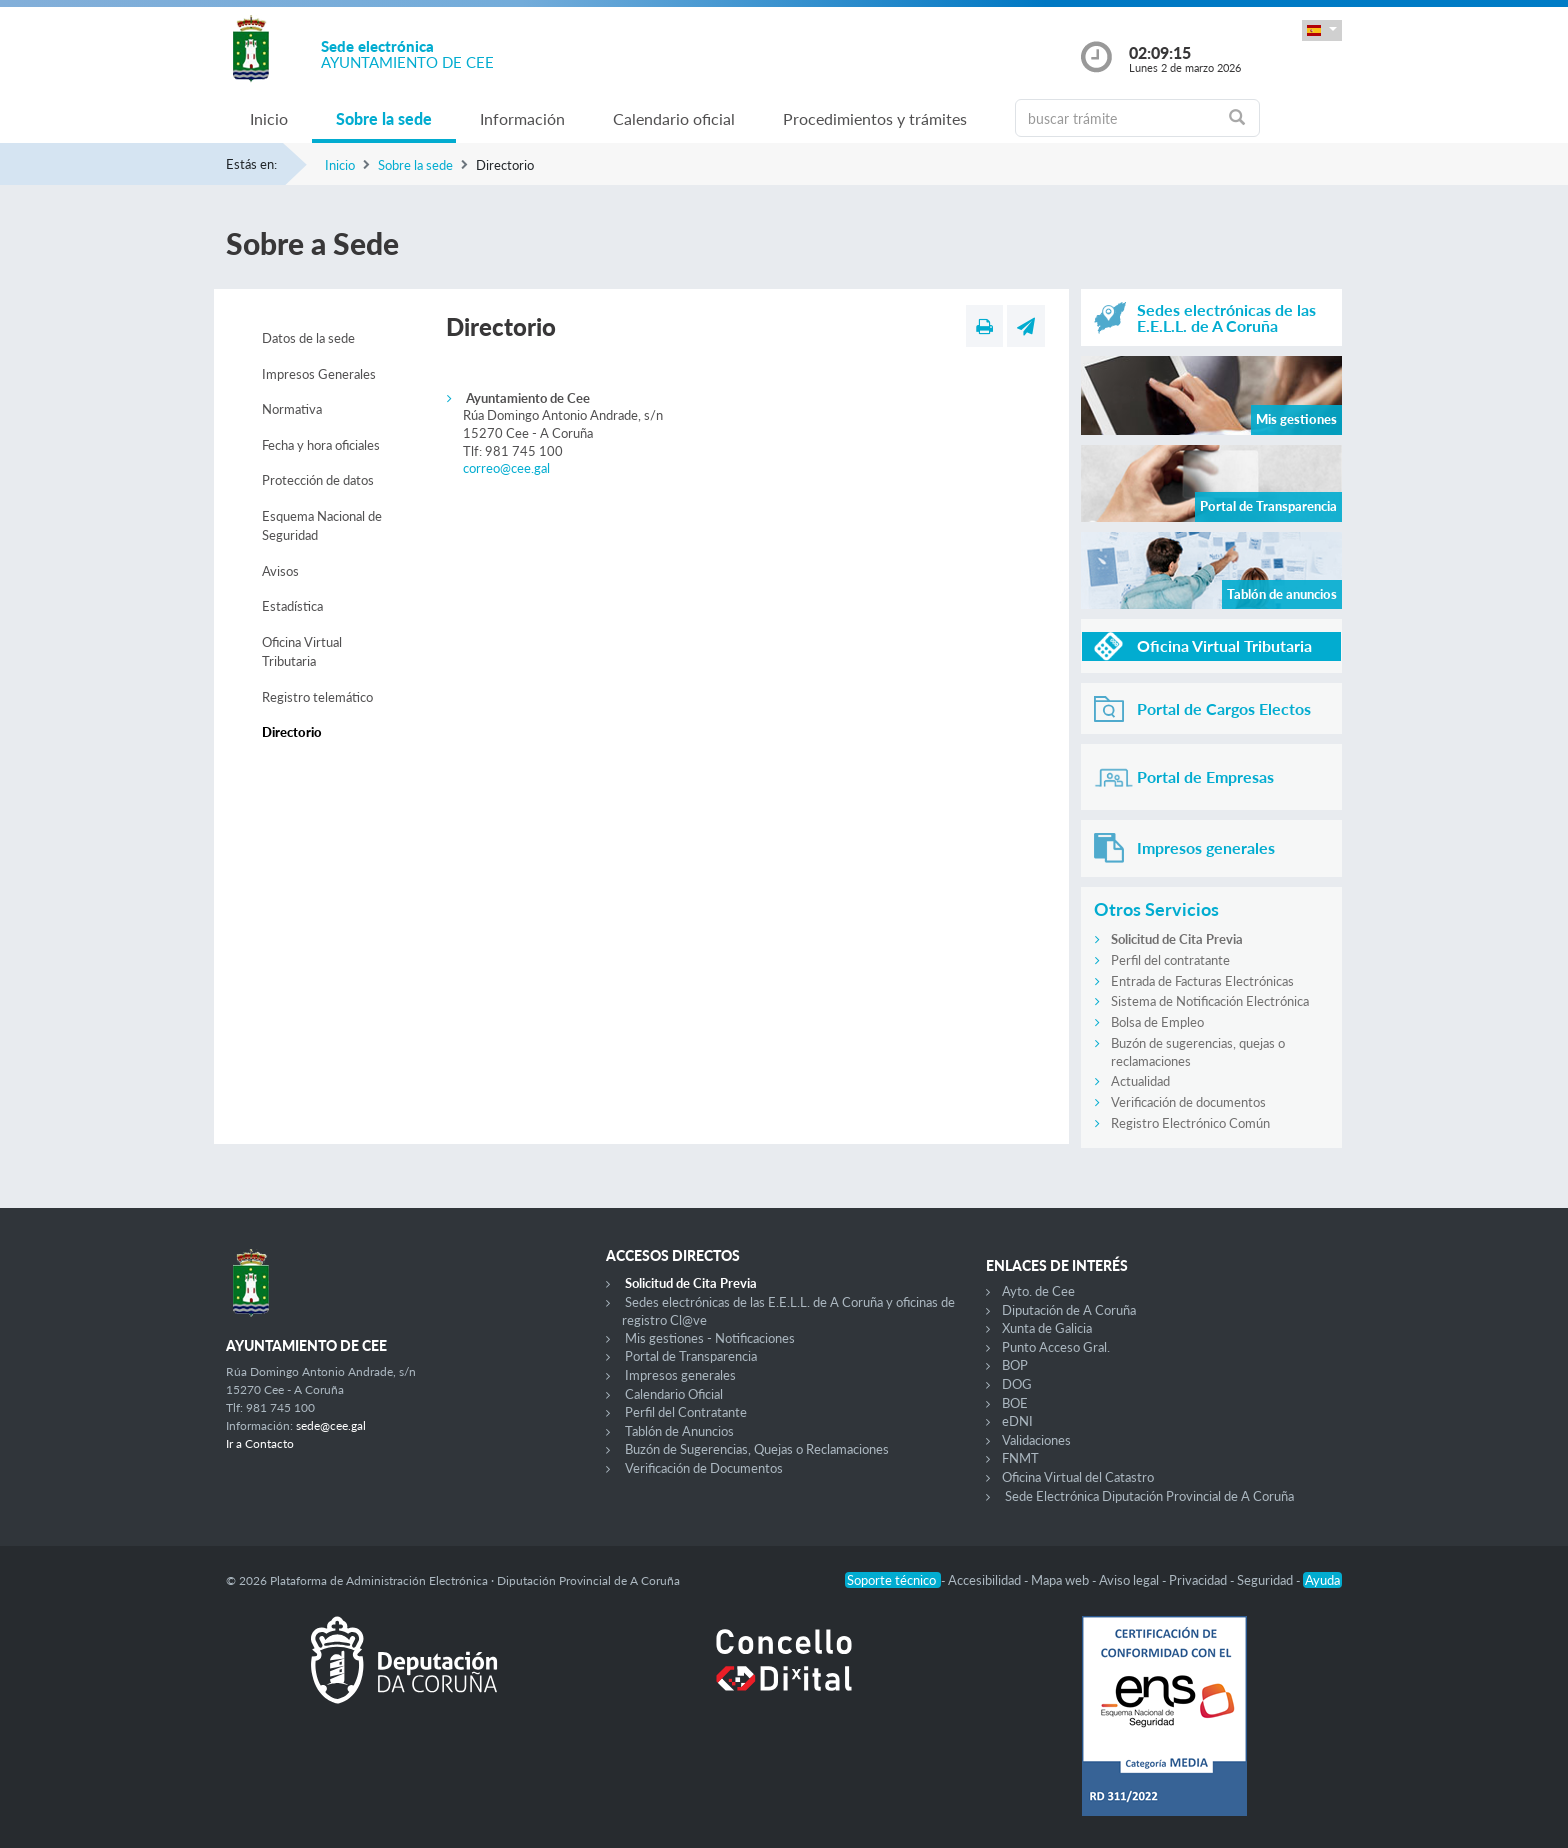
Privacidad (1199, 1580)
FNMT (1020, 1458)
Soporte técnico (893, 1580)
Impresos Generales (319, 374)
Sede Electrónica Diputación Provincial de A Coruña (1149, 1496)
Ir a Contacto (260, 1443)
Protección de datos (318, 480)
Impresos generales (680, 1375)
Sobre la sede (384, 118)
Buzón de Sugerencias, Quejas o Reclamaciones (757, 1449)
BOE (1015, 1403)
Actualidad (1140, 1081)
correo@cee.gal (506, 468)
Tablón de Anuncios (679, 1431)
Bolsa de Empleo (1157, 1022)
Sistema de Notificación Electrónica (1210, 1001)
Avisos (280, 571)
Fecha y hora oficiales (321, 445)
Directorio (292, 732)
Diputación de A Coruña (1069, 1310)
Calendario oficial (674, 118)
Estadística (292, 606)
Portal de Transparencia (691, 1356)
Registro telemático (317, 697)
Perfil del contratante (1170, 960)
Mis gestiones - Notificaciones (710, 1338)
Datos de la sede (308, 338)
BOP (1015, 1365)
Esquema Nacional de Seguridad (322, 526)
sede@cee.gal (331, 1425)
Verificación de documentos (1188, 1102)
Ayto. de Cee (1038, 1291)
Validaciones (1036, 1440)
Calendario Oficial (674, 1394)
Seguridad (1266, 1580)
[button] (1322, 30)
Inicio (269, 118)
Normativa (292, 409)
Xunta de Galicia (1047, 1328)
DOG (1017, 1384)
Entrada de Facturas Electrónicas (1202, 981)
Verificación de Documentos (704, 1468)
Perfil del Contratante (686, 1412)
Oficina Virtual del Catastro (1078, 1477)
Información (522, 118)
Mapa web (1061, 1580)
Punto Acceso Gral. (1056, 1347)
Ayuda (1322, 1580)
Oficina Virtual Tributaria (302, 652)
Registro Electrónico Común (1190, 1123)
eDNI (1017, 1421)
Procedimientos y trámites (875, 118)
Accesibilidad (986, 1580)
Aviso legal (1130, 1580)
